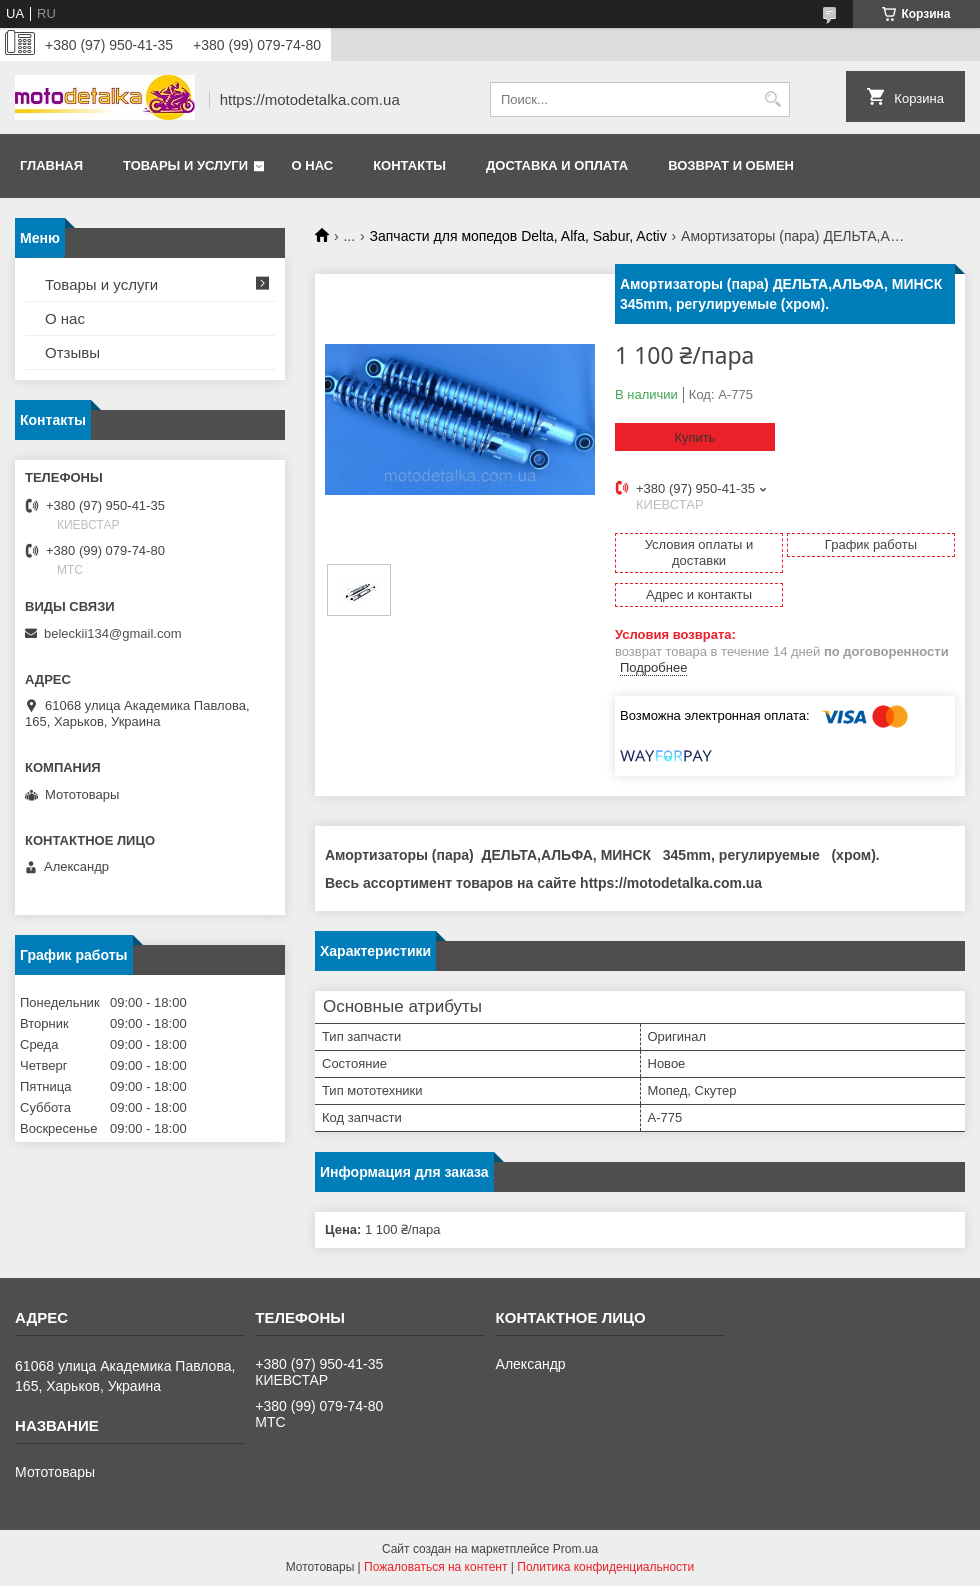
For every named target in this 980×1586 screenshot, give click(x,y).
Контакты (409, 165)
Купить (694, 437)
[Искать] (772, 99)
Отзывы (72, 352)
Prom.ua (575, 1549)
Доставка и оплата (557, 165)
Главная (51, 165)
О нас (313, 165)
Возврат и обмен (731, 165)
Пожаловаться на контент (435, 1567)
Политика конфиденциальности (605, 1567)
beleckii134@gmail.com (112, 633)
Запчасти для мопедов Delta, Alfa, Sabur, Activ (518, 236)
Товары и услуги (185, 165)
